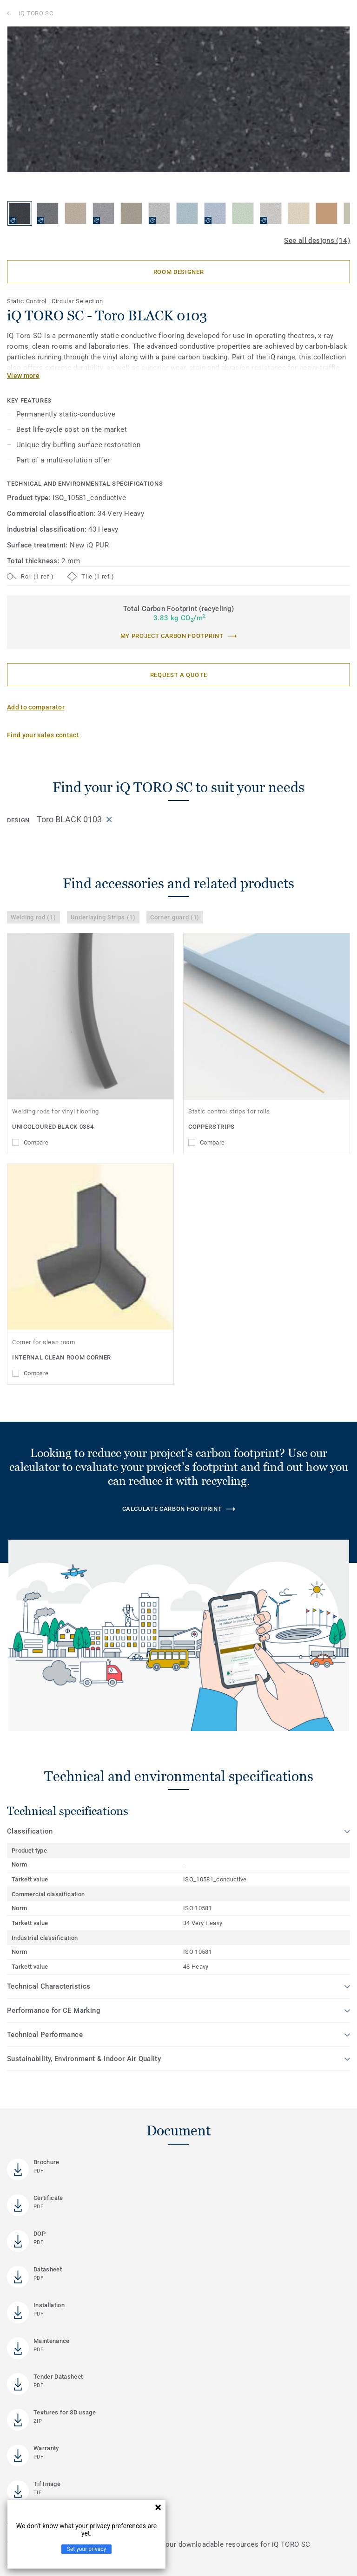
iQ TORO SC (36, 13)
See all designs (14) (317, 240)
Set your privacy (86, 2549)
